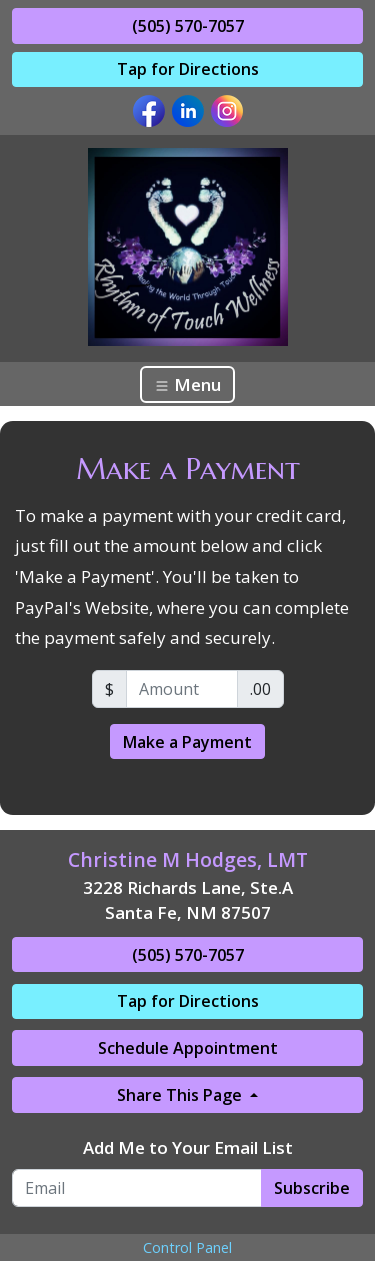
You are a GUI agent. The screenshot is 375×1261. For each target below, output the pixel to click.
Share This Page (181, 1095)
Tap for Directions (188, 69)
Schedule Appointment (188, 1048)
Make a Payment (187, 742)
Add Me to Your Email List (188, 1147)
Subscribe (312, 1188)
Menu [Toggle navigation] (187, 384)
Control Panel (187, 1247)
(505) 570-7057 (188, 26)
